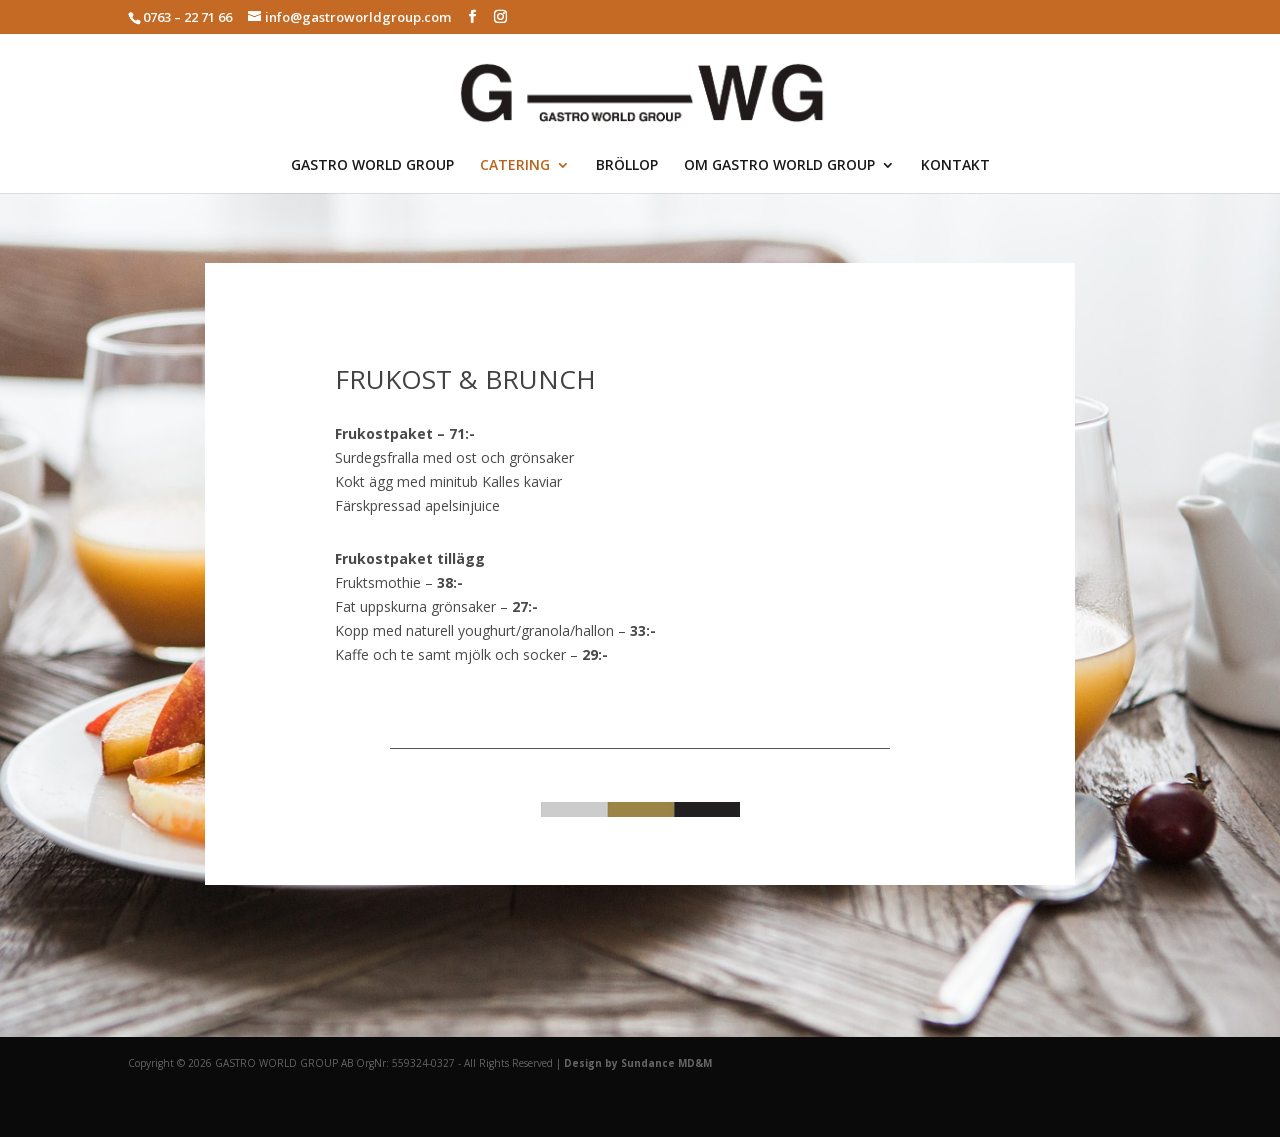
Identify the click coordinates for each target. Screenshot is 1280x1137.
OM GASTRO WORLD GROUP (779, 166)
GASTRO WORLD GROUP (372, 166)
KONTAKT (955, 166)
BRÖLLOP (627, 166)
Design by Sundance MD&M (638, 1063)
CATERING (515, 166)
